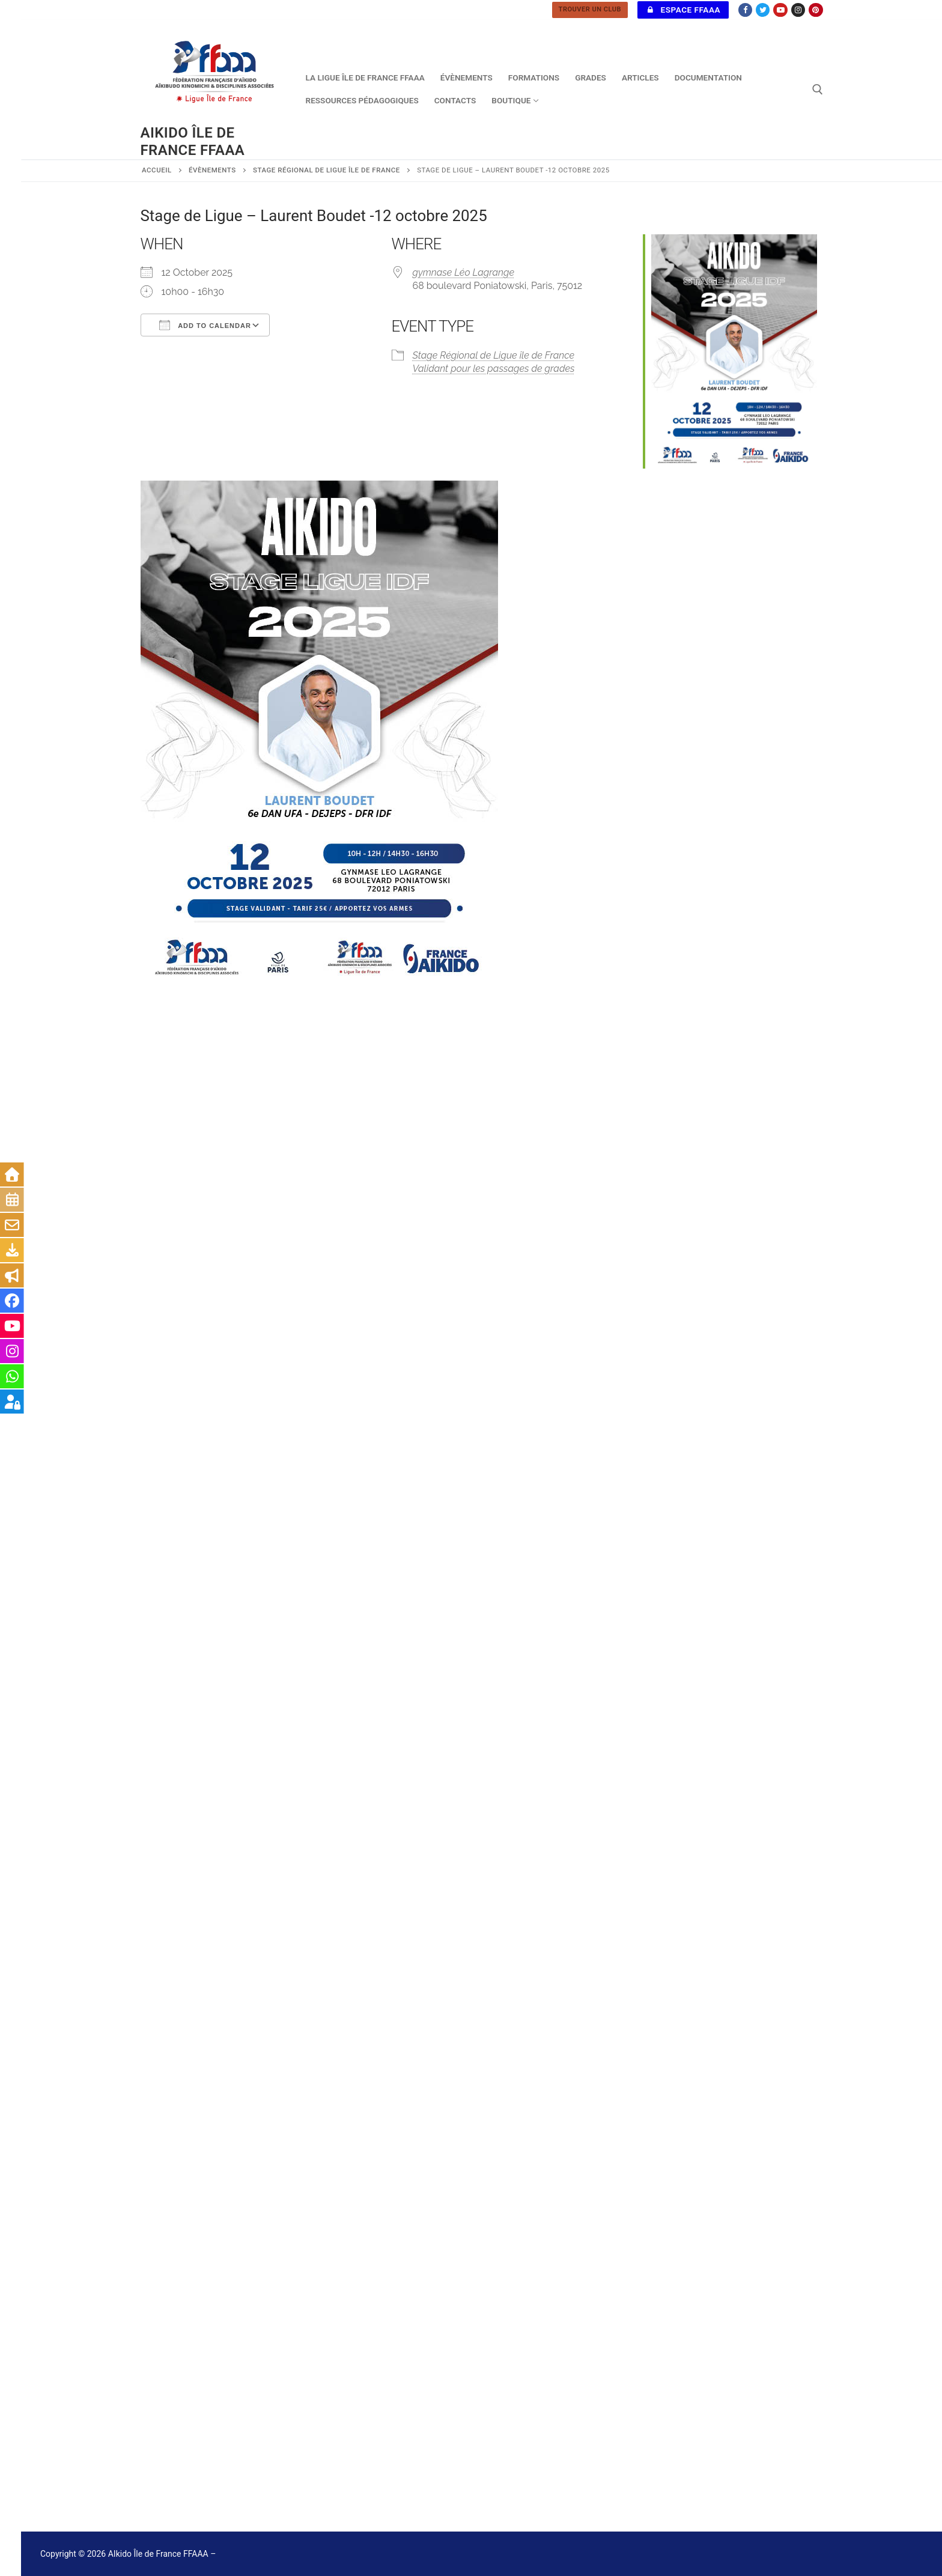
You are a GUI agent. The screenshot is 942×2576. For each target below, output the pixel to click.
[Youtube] (780, 10)
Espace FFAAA (683, 9)
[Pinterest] (815, 10)
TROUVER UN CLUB (590, 9)
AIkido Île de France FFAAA (193, 141)
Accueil (157, 170)
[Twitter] (763, 10)
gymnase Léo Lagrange (464, 272)
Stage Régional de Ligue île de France (326, 170)
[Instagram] (798, 10)
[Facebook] (745, 10)
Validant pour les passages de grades (494, 368)
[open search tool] (817, 89)
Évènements (212, 170)
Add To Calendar (205, 325)
